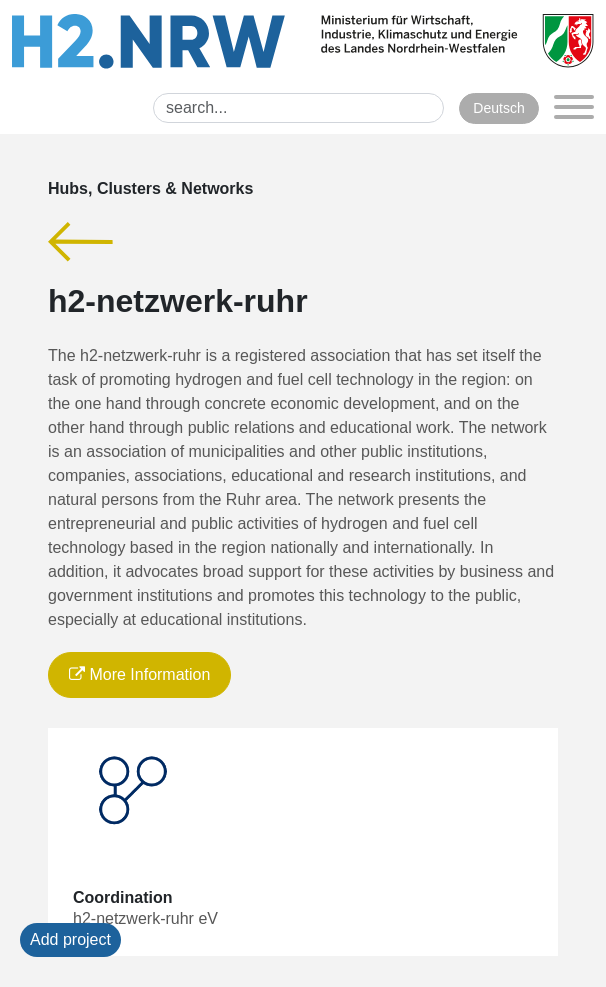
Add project (70, 939)
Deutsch (498, 108)
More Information (139, 674)
